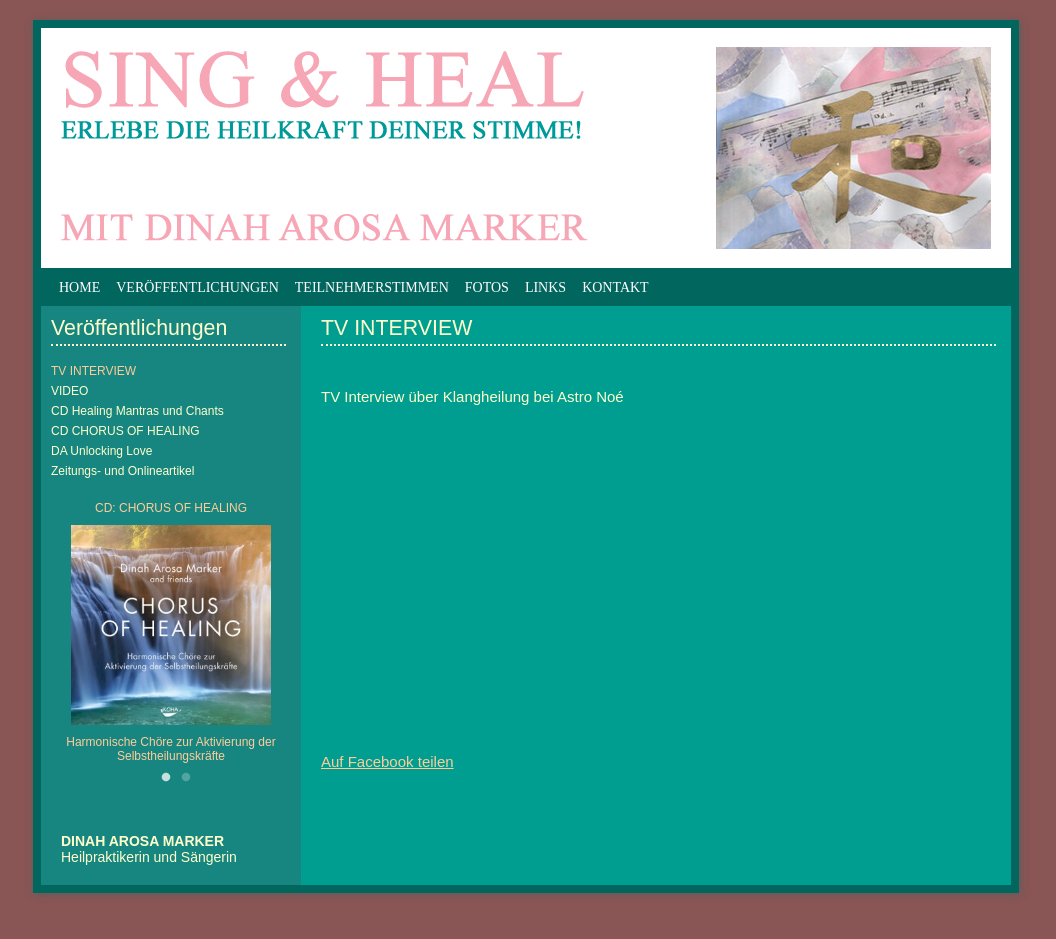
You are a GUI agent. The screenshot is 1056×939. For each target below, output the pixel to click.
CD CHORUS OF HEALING (125, 431)
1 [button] (166, 778)
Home (79, 287)
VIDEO (69, 391)
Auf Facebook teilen (387, 761)
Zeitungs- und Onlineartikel (122, 471)
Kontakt (615, 287)
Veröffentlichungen (197, 287)
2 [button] (186, 778)
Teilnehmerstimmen (372, 287)
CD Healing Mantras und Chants (137, 411)
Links (545, 287)
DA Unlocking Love (101, 451)
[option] (171, 637)
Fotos (487, 287)
